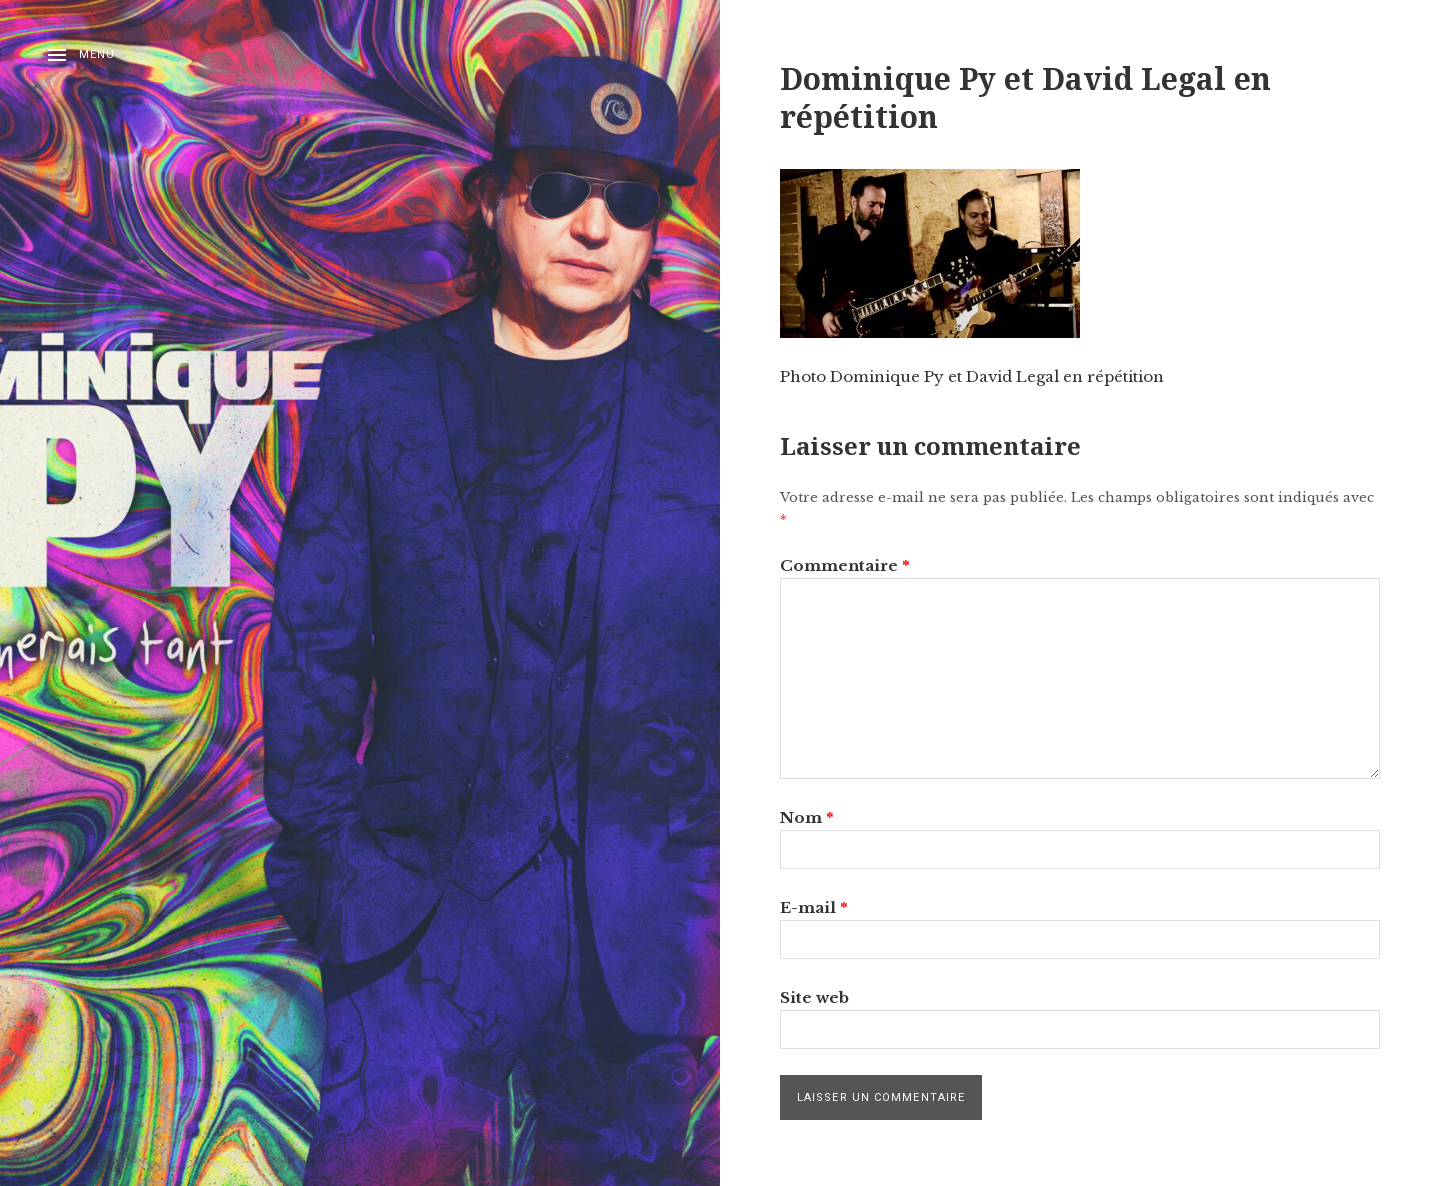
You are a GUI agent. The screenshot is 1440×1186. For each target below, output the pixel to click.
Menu (97, 54)
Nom (807, 817)
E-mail (814, 907)
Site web (814, 997)
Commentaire (845, 565)
